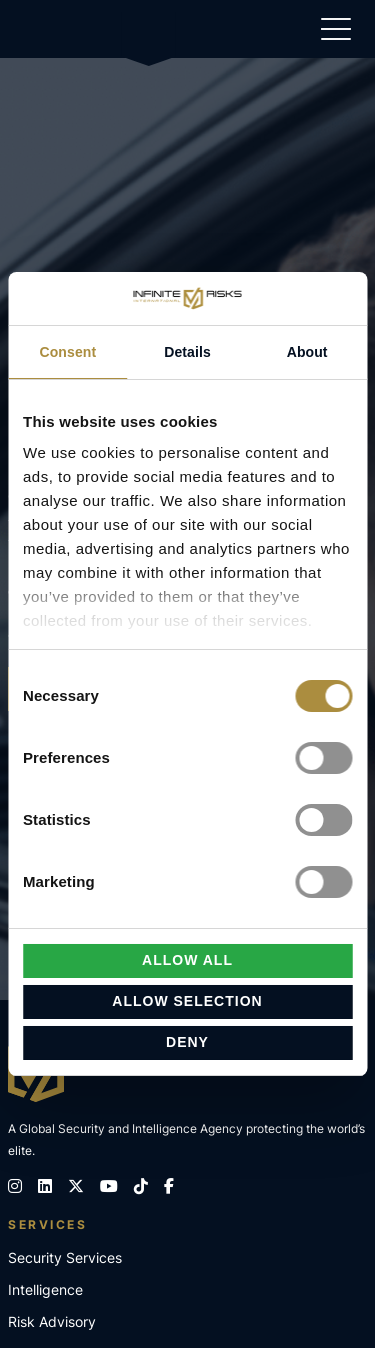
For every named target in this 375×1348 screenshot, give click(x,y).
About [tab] (307, 351)
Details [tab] (187, 351)
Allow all (187, 960)
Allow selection (187, 1001)
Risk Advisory (52, 1321)
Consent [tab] (67, 351)
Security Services (65, 1257)
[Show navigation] (336, 33)
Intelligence (45, 1289)
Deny (187, 1042)
